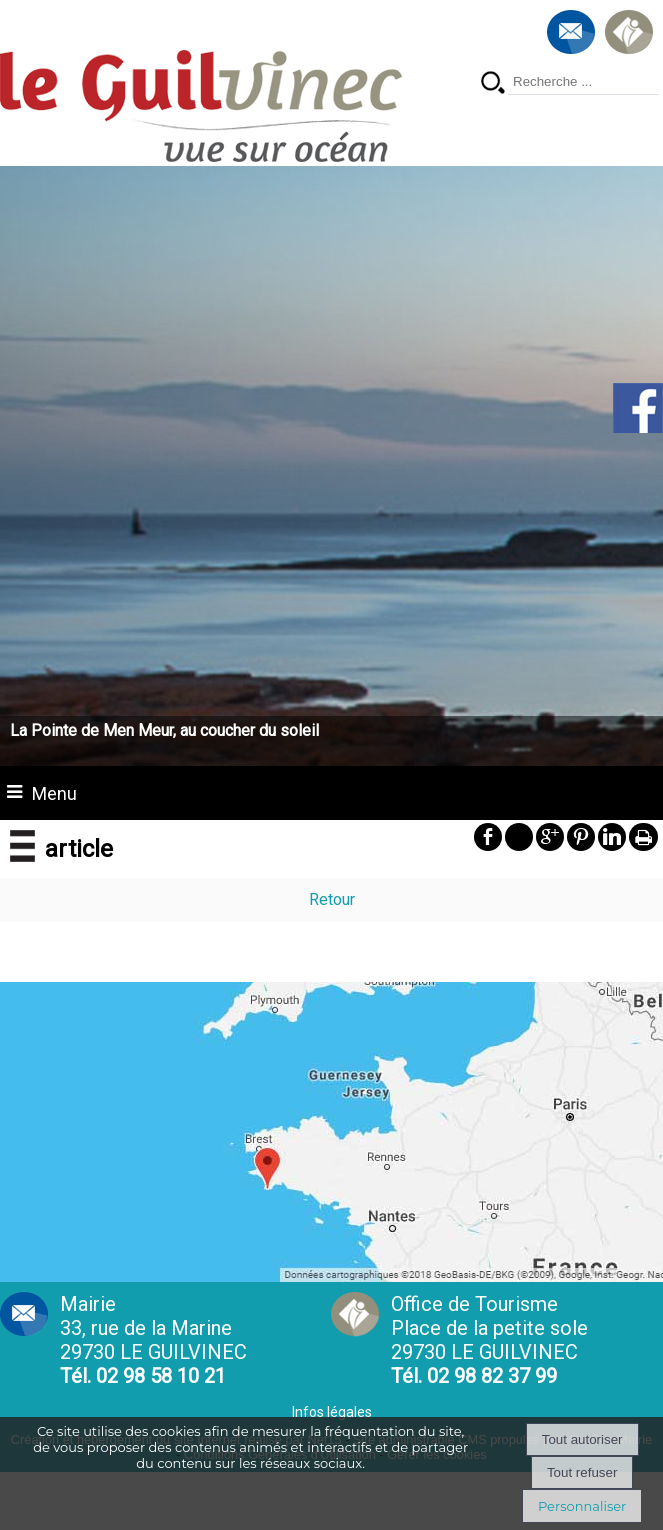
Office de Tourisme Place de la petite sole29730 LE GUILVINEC (489, 1340)
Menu (54, 793)
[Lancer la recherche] (493, 84)
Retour (332, 899)
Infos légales (332, 1412)
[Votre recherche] (583, 82)
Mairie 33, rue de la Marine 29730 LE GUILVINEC (153, 1340)
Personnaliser (582, 1506)
